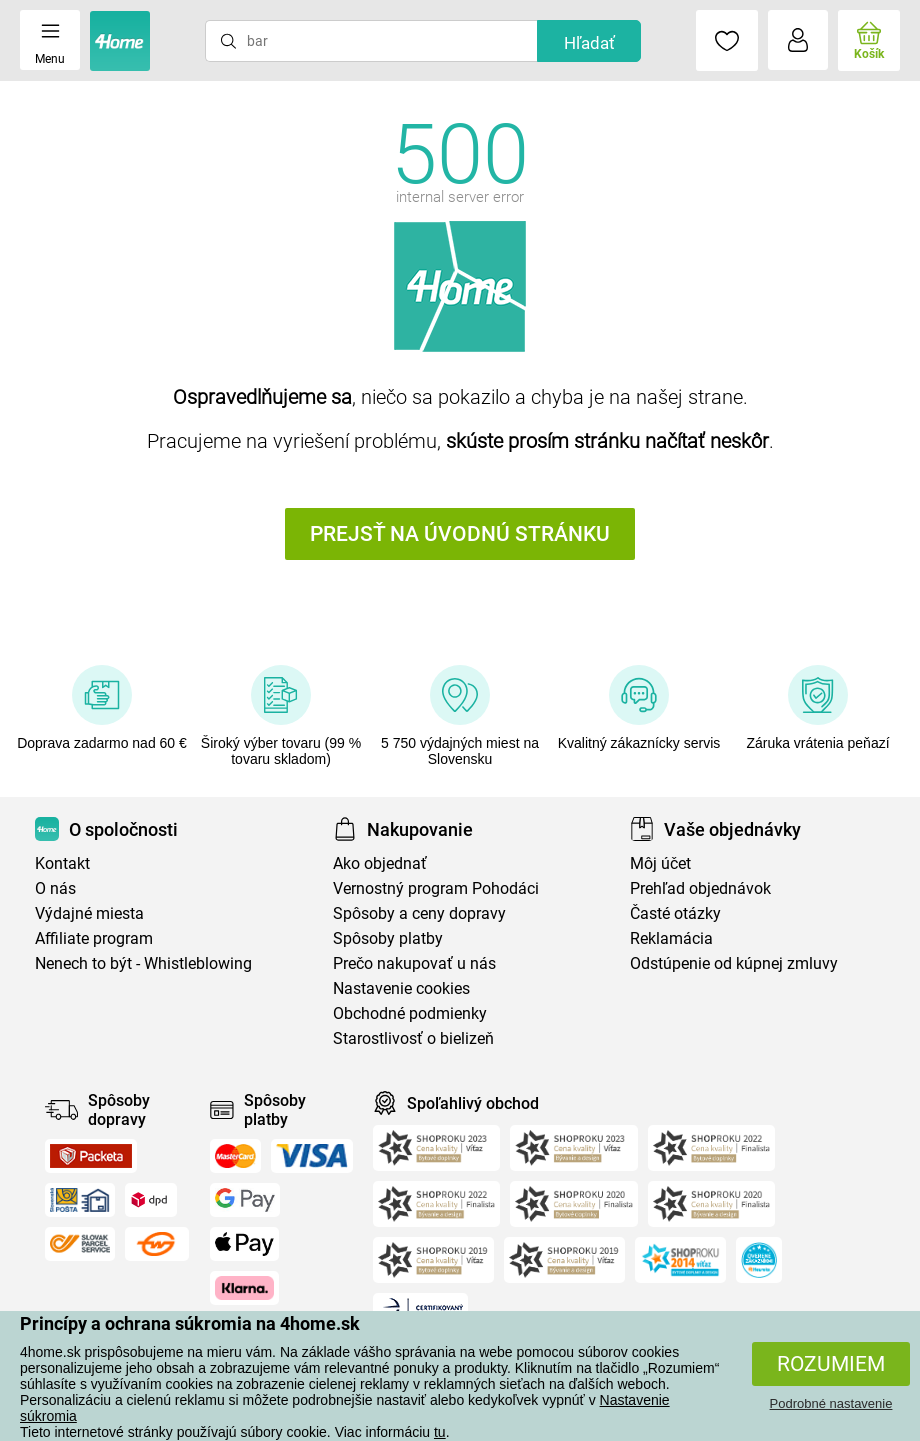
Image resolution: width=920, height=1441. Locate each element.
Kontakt (62, 863)
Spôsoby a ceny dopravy (419, 913)
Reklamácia (671, 938)
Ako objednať (380, 863)
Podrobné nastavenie (831, 1403)
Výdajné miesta (89, 913)
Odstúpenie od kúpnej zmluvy (734, 963)
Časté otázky (675, 913)
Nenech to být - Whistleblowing (143, 963)
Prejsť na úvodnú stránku (460, 534)
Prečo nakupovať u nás (414, 963)
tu (440, 1432)
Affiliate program (94, 938)
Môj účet (660, 863)
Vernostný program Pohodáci (436, 888)
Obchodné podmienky (410, 1013)
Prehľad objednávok (700, 888)
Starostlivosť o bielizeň (413, 1038)
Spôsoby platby (388, 938)
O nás (55, 888)
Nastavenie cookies (401, 988)
